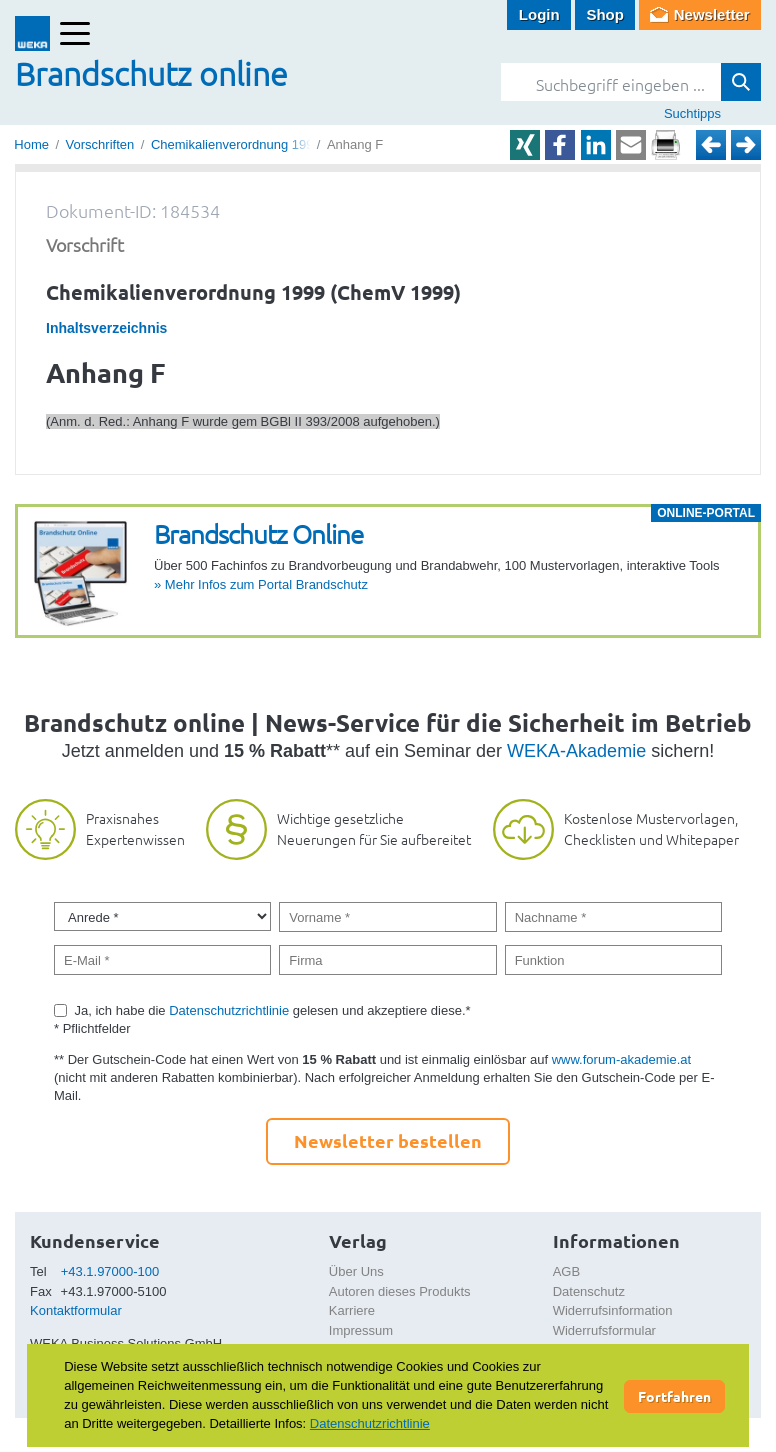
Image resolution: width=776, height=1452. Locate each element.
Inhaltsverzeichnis (106, 328)
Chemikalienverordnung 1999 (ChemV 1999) (280, 144)
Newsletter (712, 14)
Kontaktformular (76, 1310)
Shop (605, 14)
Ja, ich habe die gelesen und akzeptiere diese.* (273, 1010)
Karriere (352, 1310)
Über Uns (356, 1271)
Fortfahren (674, 1396)
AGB (566, 1271)
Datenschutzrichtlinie (229, 1010)
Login (539, 14)
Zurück (711, 145)
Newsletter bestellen (388, 1140)
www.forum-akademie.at (621, 1059)
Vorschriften (100, 144)
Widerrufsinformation (613, 1310)
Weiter (746, 145)
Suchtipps (692, 113)
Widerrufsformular (604, 1330)
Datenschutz (589, 1291)
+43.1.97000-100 (110, 1271)
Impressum (361, 1330)
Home (31, 144)
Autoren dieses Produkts (400, 1291)
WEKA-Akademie (576, 751)
